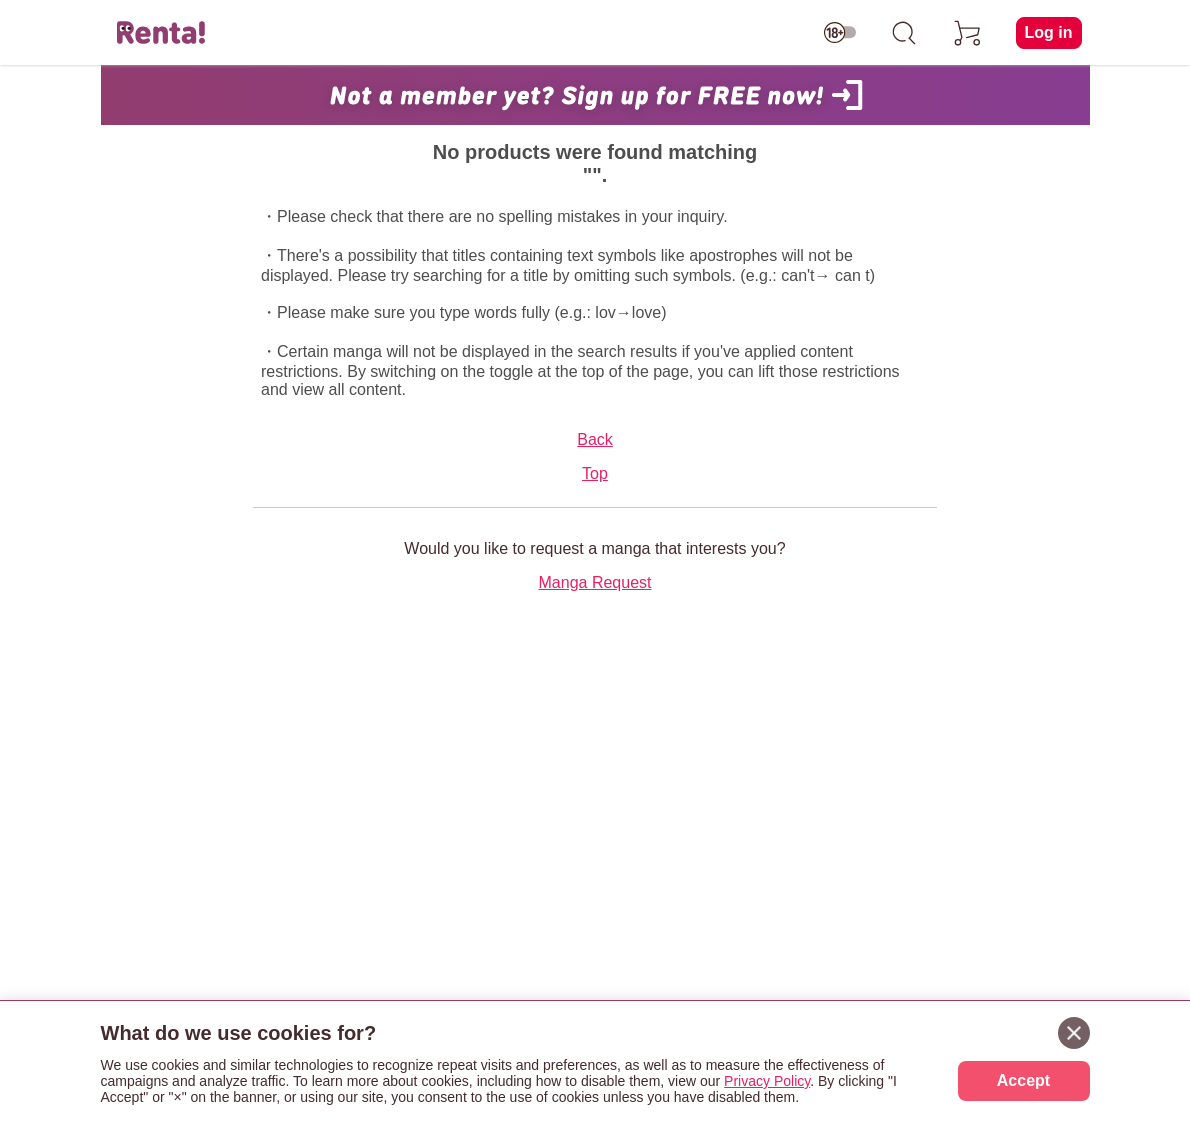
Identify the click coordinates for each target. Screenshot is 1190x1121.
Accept (1023, 1080)
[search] (904, 33)
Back (595, 439)
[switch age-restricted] (840, 33)
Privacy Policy (767, 1081)
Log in (1049, 32)
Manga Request (595, 582)
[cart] (968, 33)
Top (595, 473)
